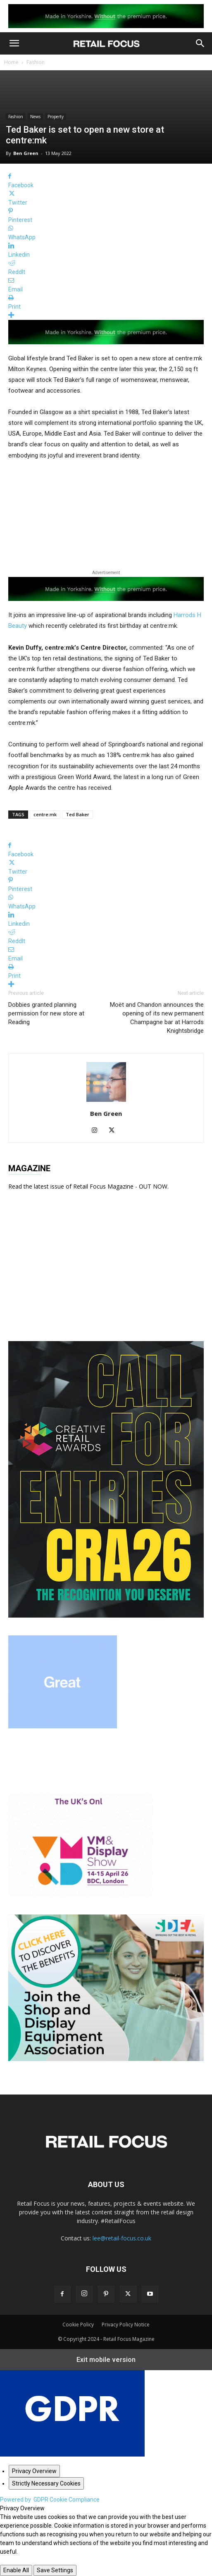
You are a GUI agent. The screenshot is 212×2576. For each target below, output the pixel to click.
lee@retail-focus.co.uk (122, 2238)
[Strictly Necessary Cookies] (46, 2483)
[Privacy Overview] (34, 2471)
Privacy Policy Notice (126, 2324)
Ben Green (25, 153)
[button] (14, 43)
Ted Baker (77, 814)
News (35, 116)
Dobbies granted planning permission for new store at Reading (46, 1013)
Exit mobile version (106, 2360)
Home (11, 62)
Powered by (50, 2499)
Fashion (35, 62)
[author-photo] (106, 1102)
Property (56, 116)
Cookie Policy (78, 2324)
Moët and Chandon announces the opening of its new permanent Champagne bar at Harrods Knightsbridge (157, 1017)
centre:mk (45, 814)
